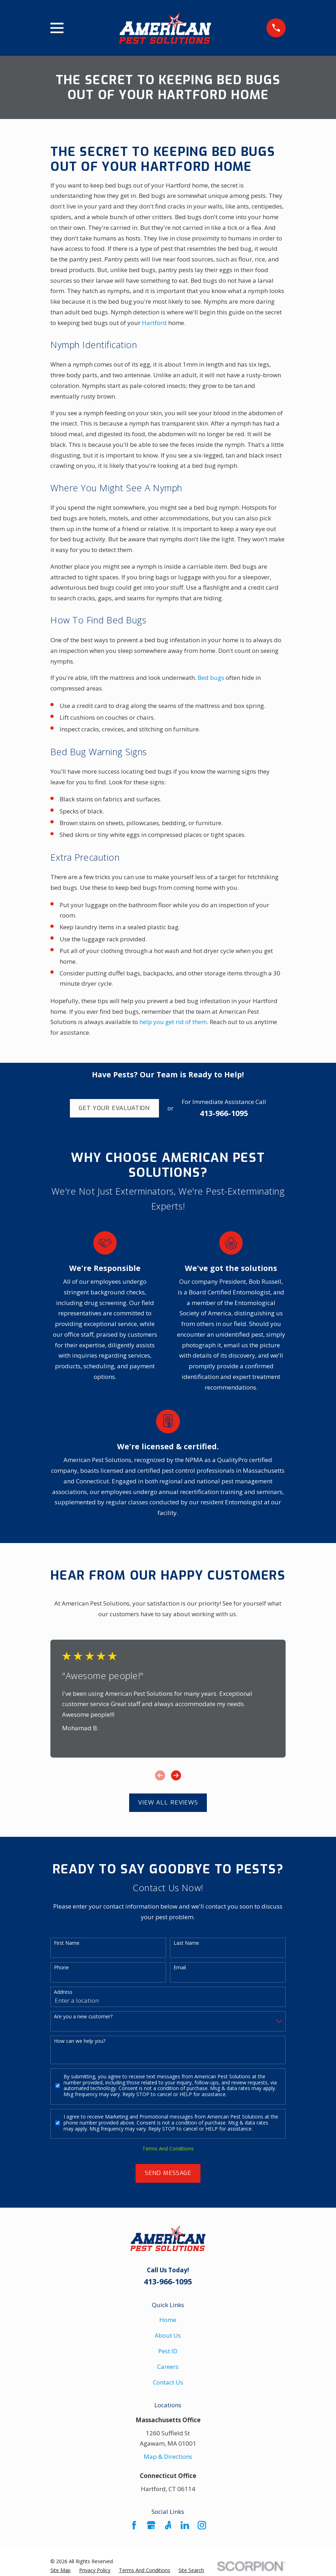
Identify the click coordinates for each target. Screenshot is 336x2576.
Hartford (154, 323)
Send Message (168, 2173)
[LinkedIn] (185, 2525)
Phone (61, 1968)
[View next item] (176, 1775)
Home (167, 2320)
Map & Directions (168, 2456)
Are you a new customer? (83, 2017)
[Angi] (168, 2525)
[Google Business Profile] (151, 2525)
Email (179, 1968)
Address (63, 1992)
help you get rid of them (173, 1022)
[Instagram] (202, 2525)
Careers (167, 2367)
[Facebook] (134, 2525)
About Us (168, 2335)
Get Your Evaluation (114, 1108)
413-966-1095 (224, 1113)
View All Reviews (168, 1802)
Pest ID (167, 2351)
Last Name (186, 1943)
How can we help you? (79, 2041)
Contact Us (168, 2382)
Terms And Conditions (168, 2148)
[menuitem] (60, 2570)
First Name (66, 1943)
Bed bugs (211, 677)
